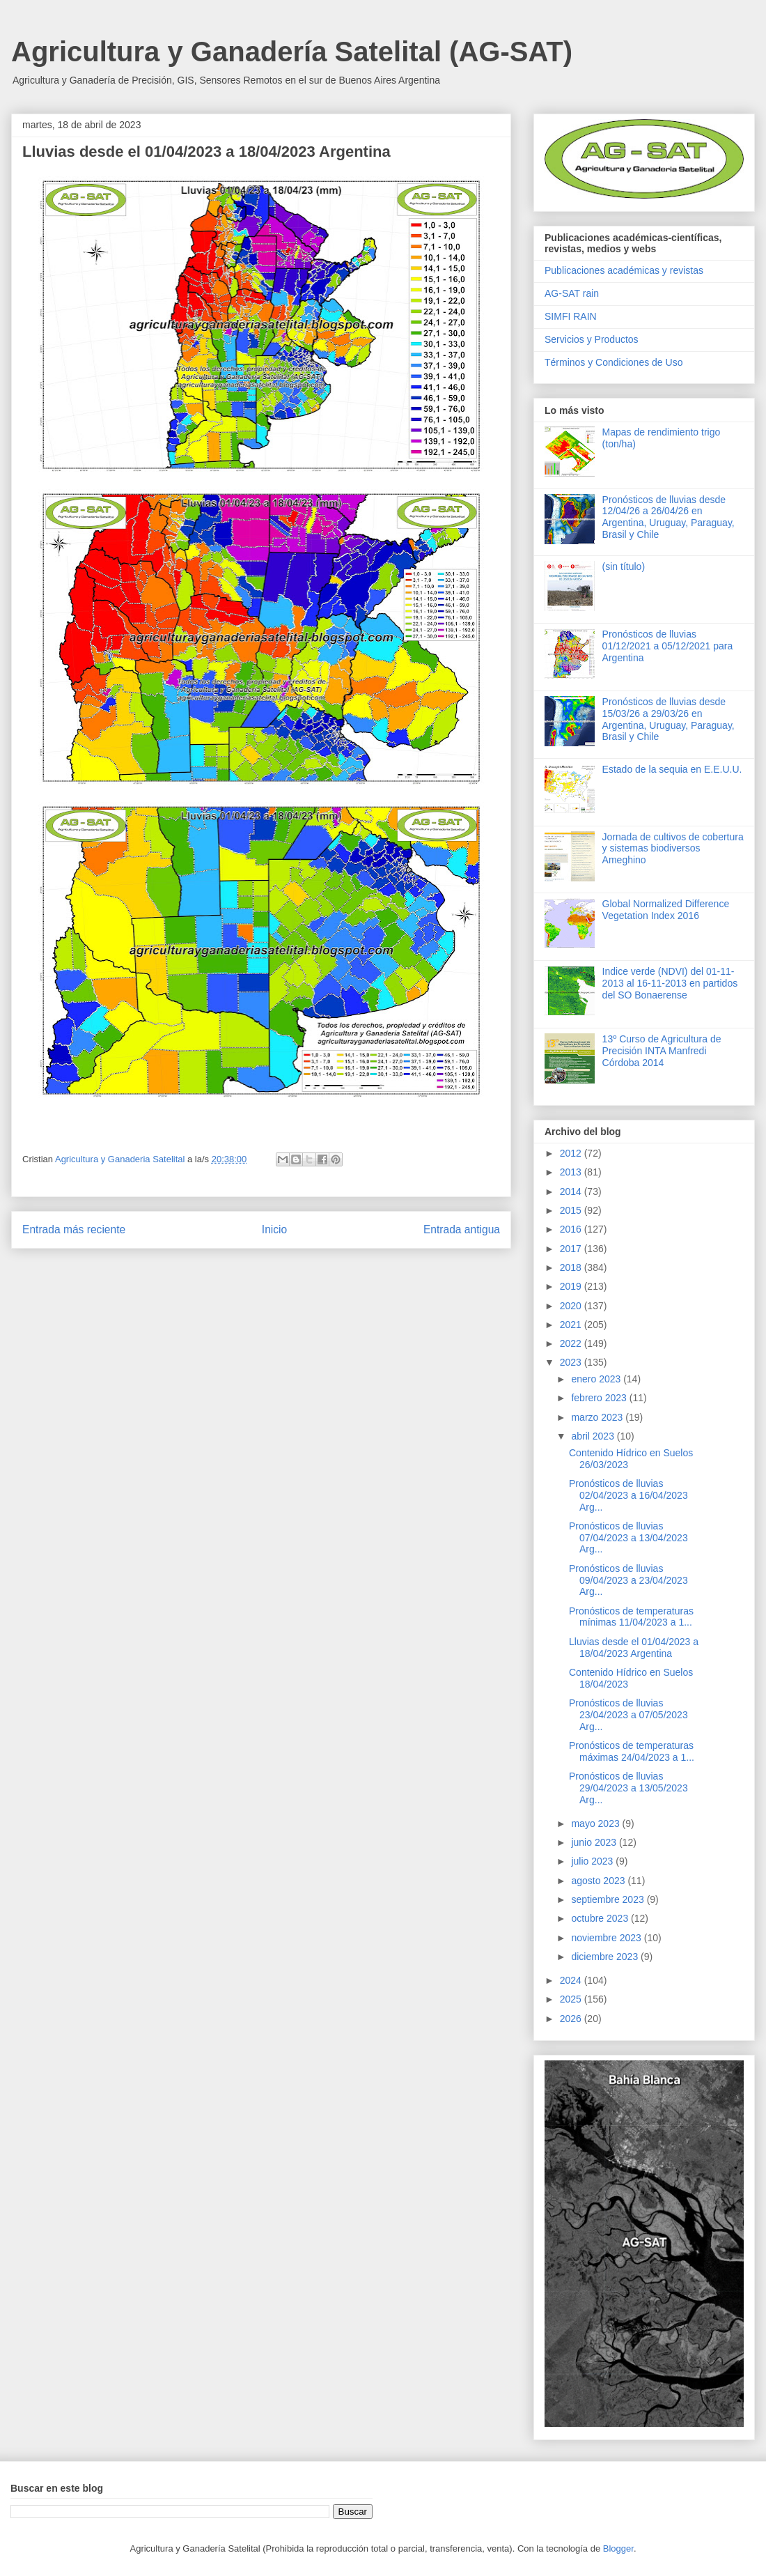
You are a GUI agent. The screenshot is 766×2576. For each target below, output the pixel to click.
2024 (572, 1980)
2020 (572, 1305)
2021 (572, 1324)
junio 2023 (595, 1842)
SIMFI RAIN (571, 316)
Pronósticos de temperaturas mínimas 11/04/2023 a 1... (631, 1616)
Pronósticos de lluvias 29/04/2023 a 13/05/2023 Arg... (628, 1788)
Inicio (274, 1229)
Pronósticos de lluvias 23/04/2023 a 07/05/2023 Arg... (628, 1714)
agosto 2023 (599, 1880)
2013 (572, 1172)
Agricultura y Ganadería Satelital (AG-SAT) (291, 51)
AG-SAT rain (572, 293)
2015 (572, 1210)
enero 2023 (597, 1379)
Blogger (618, 2548)
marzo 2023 (598, 1417)
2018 (572, 1267)
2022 (572, 1343)
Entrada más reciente (73, 1229)
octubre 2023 (601, 1918)
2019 (572, 1286)
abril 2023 (593, 1436)
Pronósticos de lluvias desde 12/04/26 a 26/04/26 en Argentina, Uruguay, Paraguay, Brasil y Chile (668, 517)
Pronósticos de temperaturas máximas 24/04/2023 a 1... (631, 1751)
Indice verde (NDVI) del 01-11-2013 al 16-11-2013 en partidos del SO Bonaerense (670, 983)
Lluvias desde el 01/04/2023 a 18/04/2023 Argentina (633, 1647)
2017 (572, 1248)
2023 (572, 1362)
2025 (572, 1999)
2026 (572, 2018)
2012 (572, 1153)
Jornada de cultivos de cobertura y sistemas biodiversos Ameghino (673, 848)
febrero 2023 (600, 1397)
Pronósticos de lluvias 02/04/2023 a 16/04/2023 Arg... (628, 1495)
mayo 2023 (596, 1823)
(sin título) (623, 566)
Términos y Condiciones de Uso (613, 362)
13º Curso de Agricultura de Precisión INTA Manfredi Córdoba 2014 (661, 1050)
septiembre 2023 (608, 1899)
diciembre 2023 (606, 1956)
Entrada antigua (461, 1229)
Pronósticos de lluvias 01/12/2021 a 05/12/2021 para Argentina (667, 645)
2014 (572, 1191)
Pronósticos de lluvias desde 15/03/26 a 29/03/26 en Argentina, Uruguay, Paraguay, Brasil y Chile (668, 719)
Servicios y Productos (592, 339)
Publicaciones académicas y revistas (624, 270)
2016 (572, 1229)
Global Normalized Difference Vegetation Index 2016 (666, 909)
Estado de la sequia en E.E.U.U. (672, 769)
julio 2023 (593, 1861)
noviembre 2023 (607, 1937)
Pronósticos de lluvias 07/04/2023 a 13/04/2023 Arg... (628, 1537)
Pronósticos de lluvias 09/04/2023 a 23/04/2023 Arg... (628, 1580)
